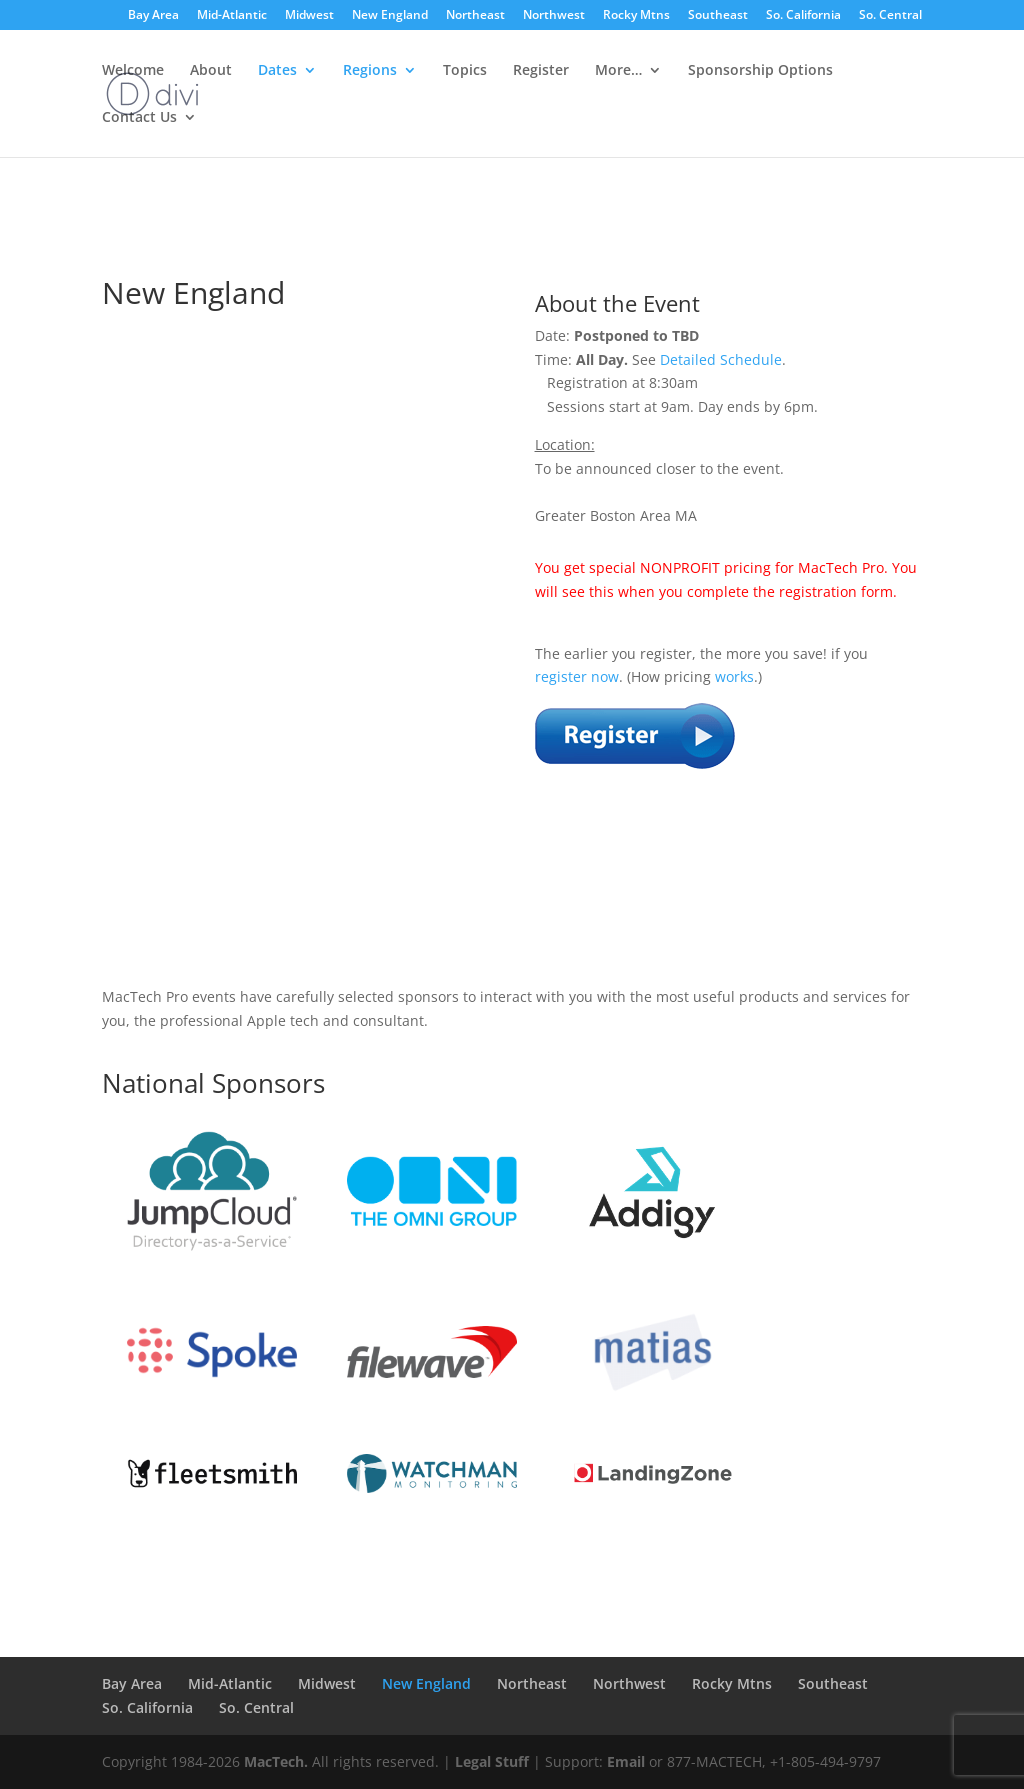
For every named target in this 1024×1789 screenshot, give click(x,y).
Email (626, 1761)
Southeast (718, 16)
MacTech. (276, 1761)
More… (618, 71)
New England (390, 16)
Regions (370, 71)
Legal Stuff (492, 1761)
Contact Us (139, 118)
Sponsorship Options (760, 71)
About (211, 71)
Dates (277, 71)
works (734, 676)
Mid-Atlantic (232, 16)
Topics (465, 71)
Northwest (554, 16)
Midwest (309, 16)
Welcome (133, 71)
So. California (803, 16)
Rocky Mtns (636, 16)
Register (541, 71)
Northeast (475, 16)
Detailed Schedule (721, 359)
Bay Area (153, 16)
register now (577, 676)
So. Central (890, 16)
